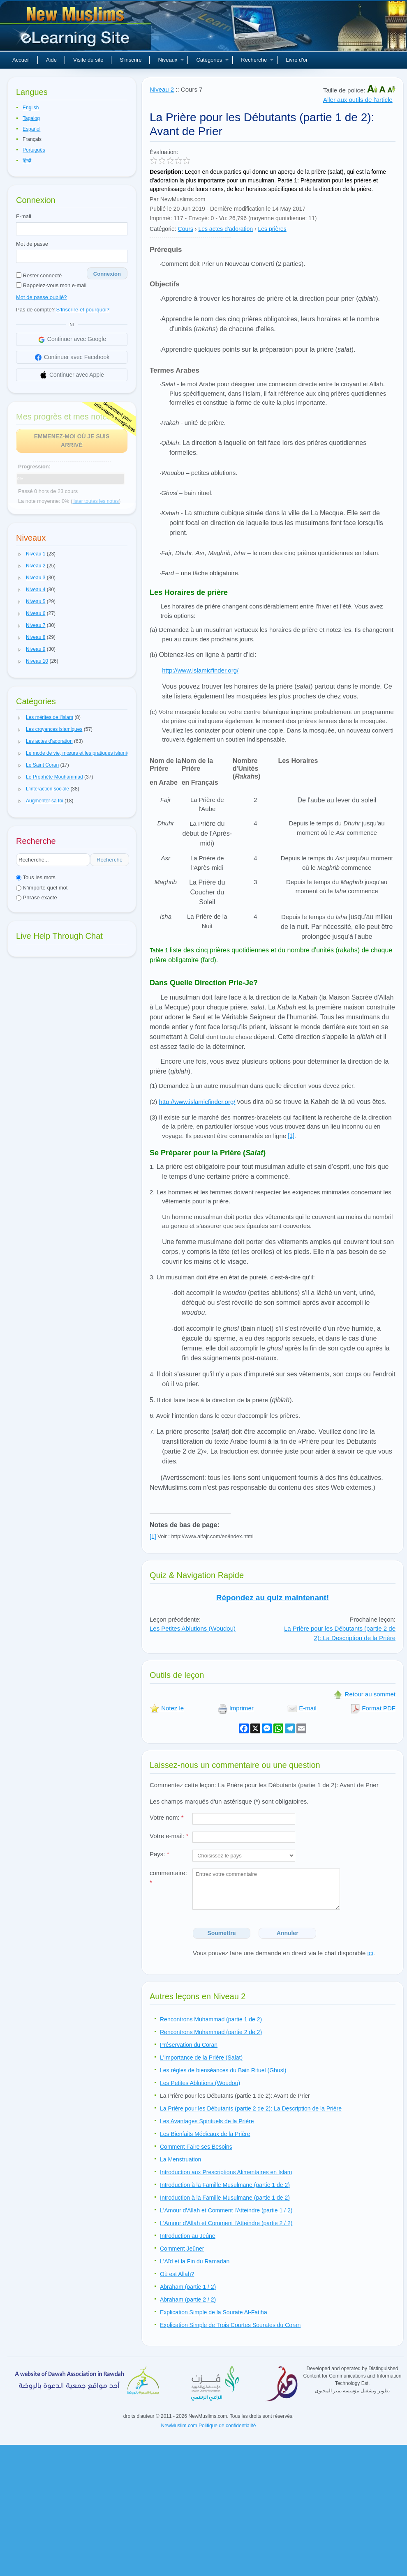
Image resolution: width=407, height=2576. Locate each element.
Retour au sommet (364, 1694)
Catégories (212, 60)
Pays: (159, 1853)
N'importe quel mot (41, 888)
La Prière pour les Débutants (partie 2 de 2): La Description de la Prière (339, 1633)
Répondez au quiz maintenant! (272, 1597)
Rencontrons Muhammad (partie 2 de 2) (211, 2032)
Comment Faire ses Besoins (196, 2146)
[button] (19, 554)
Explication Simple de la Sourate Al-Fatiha (213, 2312)
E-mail (23, 216)
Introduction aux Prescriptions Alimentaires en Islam (226, 2172)
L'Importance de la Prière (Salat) (201, 2057)
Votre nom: (167, 1817)
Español (31, 129)
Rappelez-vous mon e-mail (51, 285)
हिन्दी (27, 161)
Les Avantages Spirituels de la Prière (207, 2121)
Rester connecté (39, 275)
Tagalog (31, 118)
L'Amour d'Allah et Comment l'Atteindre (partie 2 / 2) (226, 2223)
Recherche (257, 60)
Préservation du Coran (188, 2044)
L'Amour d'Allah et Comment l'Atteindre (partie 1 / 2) (226, 2210)
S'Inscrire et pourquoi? (83, 309)
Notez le (167, 1708)
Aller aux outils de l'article (358, 99)
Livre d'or (297, 60)
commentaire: (168, 1877)
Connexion (107, 274)
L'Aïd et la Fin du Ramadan (194, 2261)
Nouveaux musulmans (76, 29)
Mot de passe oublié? (41, 297)
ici (370, 1952)
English (31, 108)
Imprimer (236, 1708)
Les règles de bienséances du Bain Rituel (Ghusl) (223, 2070)
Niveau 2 (162, 89)
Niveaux (171, 60)
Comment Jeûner (182, 2248)
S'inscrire (130, 60)
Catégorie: (163, 229)
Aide (51, 60)
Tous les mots (36, 877)
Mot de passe (32, 244)
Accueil (21, 60)
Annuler (287, 1933)
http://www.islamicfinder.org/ (200, 670)
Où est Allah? (177, 2274)
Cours (185, 229)
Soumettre (221, 1933)
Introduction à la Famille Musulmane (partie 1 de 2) (225, 2185)
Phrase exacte (36, 897)
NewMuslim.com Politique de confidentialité (208, 2426)
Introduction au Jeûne (187, 2236)
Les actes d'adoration (225, 229)
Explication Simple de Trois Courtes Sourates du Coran (230, 2325)
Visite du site (88, 60)
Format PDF (372, 1708)
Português (34, 150)
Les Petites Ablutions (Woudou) (193, 1628)
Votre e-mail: (169, 1835)
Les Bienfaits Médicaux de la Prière (205, 2134)
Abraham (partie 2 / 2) (188, 2299)
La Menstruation (180, 2159)
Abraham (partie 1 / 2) (188, 2286)
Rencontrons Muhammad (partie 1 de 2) (211, 2019)
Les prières (272, 229)
